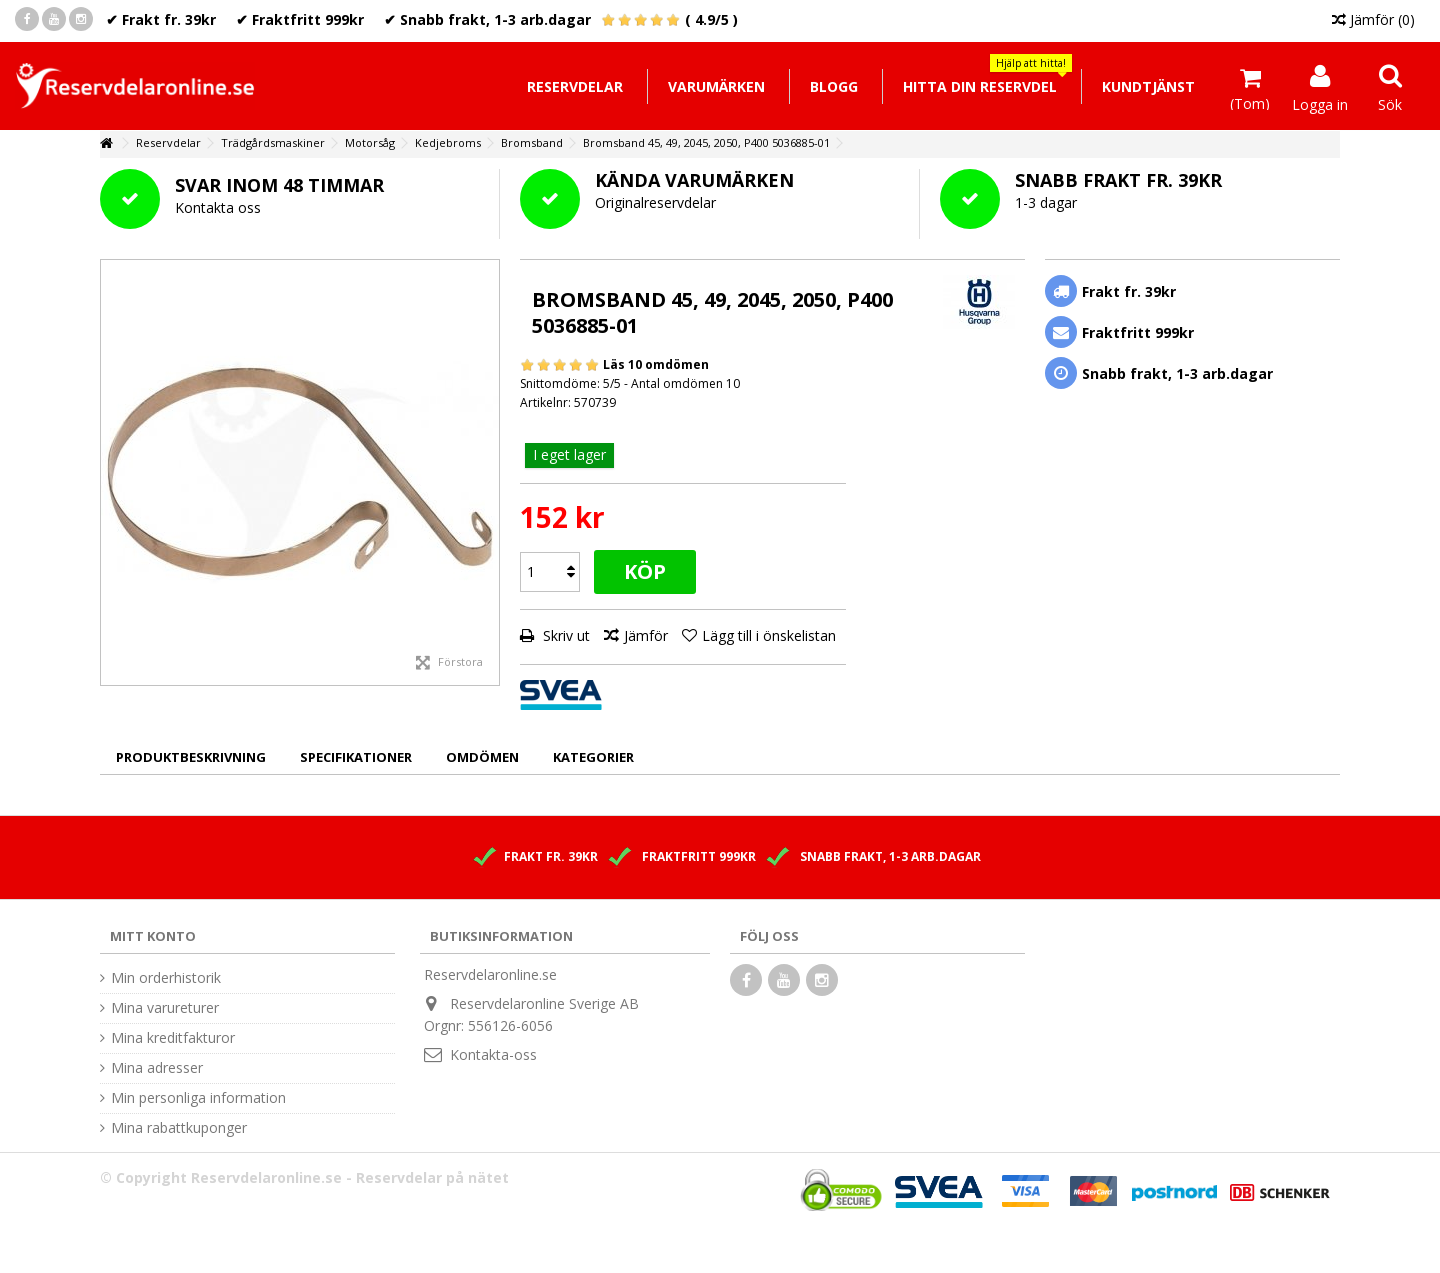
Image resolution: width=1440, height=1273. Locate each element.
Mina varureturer (165, 1008)
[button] (979, 86)
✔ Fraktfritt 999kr (300, 19)
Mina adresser (157, 1068)
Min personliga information (198, 1098)
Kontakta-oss (493, 1054)
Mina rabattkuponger (179, 1128)
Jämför (646, 635)
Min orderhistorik (166, 978)
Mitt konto (153, 936)
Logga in (1320, 103)
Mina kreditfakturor (173, 1038)
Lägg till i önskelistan (769, 635)
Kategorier (593, 757)
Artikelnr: (545, 402)
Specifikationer (356, 757)
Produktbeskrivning (191, 757)
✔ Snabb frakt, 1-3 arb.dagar (487, 19)
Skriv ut (564, 635)
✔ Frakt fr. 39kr (161, 19)
